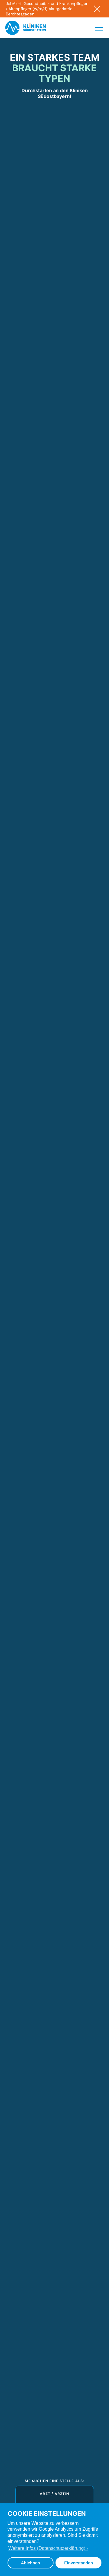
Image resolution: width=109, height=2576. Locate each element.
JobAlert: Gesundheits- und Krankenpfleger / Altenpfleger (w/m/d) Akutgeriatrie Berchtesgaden (46, 9)
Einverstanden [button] (78, 2563)
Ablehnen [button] (30, 2563)
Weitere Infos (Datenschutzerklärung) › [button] (48, 2548)
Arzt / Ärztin (54, 2493)
